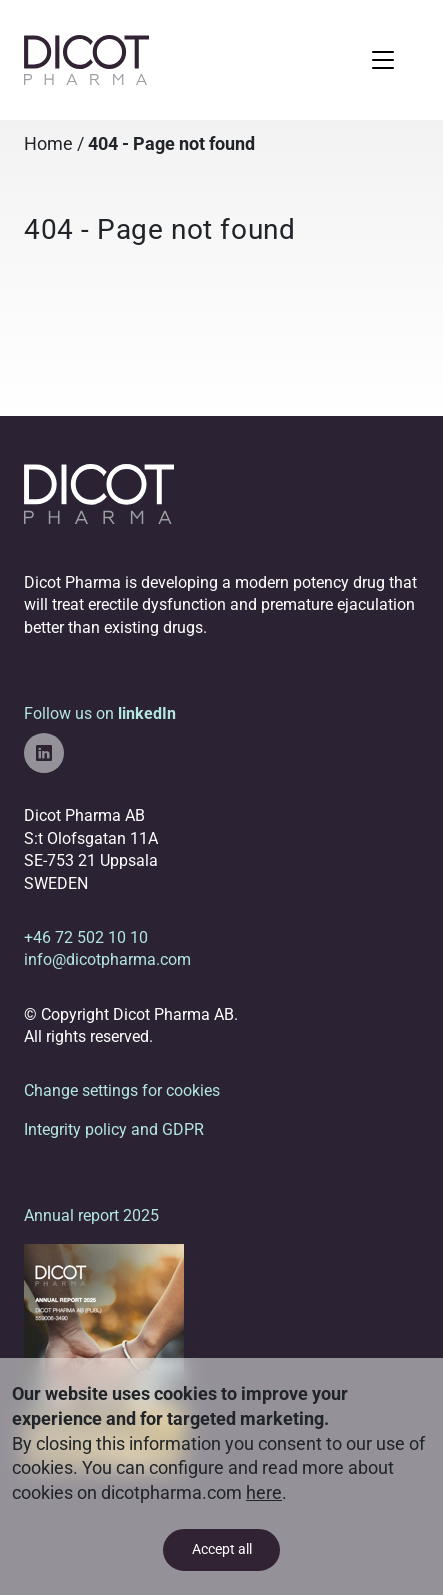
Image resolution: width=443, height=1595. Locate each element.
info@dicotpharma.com (107, 959)
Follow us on (100, 738)
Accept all (222, 1549)
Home (48, 144)
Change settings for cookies (122, 1090)
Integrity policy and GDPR (114, 1129)
